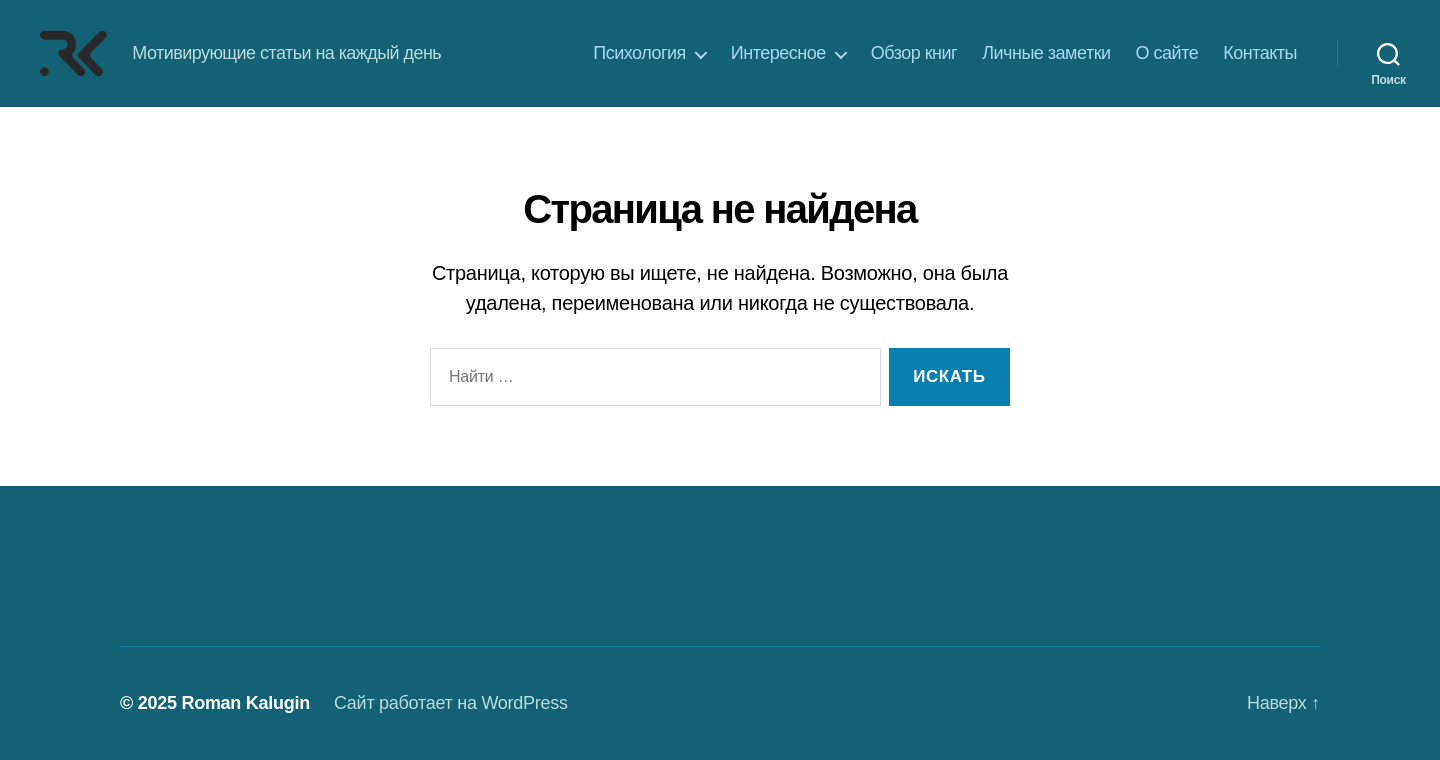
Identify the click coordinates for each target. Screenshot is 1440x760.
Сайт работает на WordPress (451, 703)
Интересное (778, 53)
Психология (639, 53)
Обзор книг (914, 53)
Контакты (1260, 53)
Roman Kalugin (245, 703)
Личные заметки (1046, 53)
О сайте (1167, 53)
